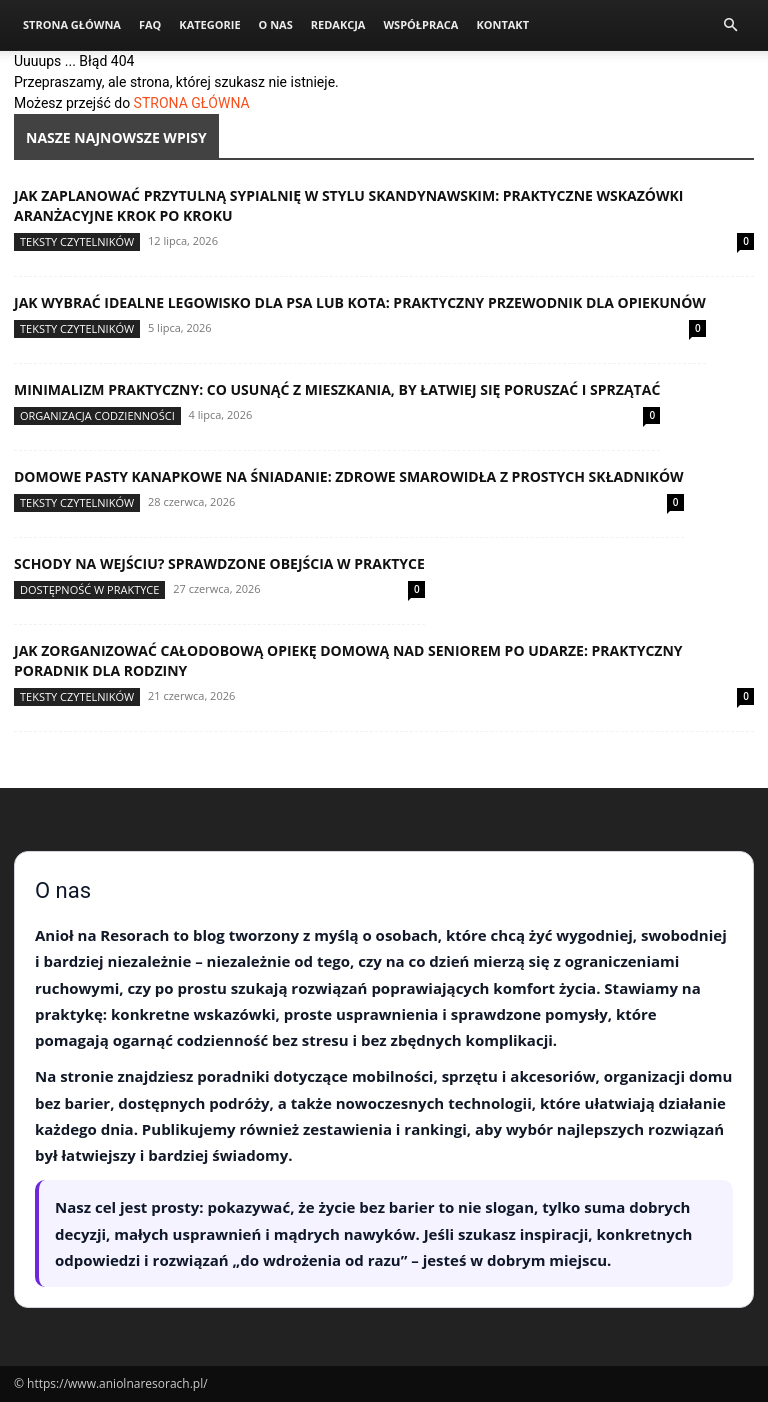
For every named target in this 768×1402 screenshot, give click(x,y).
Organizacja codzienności (97, 415)
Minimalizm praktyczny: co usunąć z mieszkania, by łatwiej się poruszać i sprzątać (337, 389)
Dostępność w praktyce (89, 589)
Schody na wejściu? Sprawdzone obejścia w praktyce (219, 563)
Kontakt (502, 24)
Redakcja (338, 24)
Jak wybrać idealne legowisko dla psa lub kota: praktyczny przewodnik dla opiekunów (360, 302)
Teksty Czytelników (77, 241)
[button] (730, 25)
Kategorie (209, 24)
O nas (276, 24)
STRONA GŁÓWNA (192, 103)
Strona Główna (72, 24)
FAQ (150, 24)
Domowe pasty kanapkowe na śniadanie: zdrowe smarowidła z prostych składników (349, 476)
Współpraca (420, 24)
